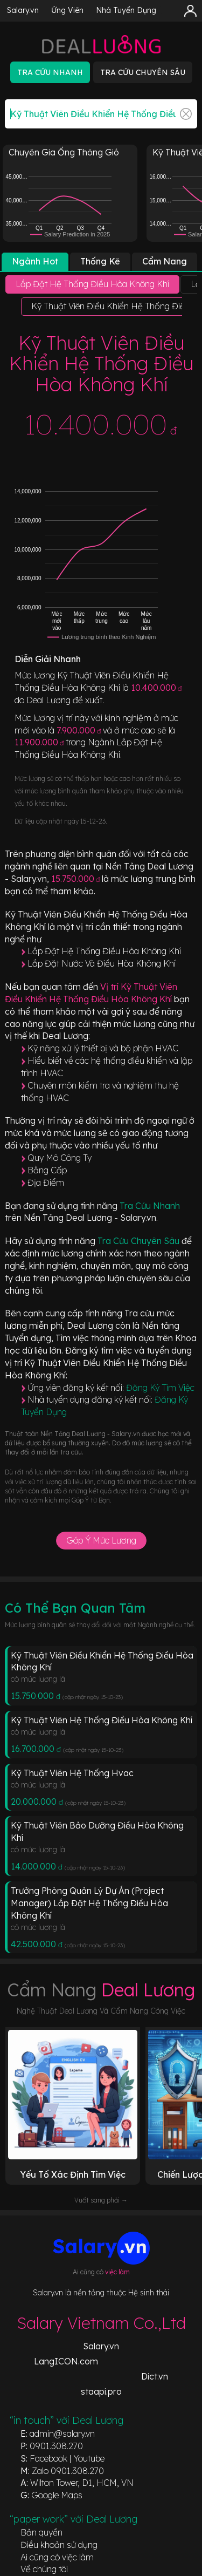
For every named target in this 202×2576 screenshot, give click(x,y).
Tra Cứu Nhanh (150, 1205)
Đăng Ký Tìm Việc (160, 1387)
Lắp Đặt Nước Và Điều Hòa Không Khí (101, 963)
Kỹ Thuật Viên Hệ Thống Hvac (72, 1773)
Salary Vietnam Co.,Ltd (101, 2323)
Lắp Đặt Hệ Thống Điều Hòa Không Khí (104, 951)
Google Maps (56, 2495)
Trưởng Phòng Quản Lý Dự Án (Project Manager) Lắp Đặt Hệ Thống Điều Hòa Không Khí (89, 1903)
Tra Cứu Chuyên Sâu (139, 1240)
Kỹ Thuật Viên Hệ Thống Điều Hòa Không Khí (101, 1720)
